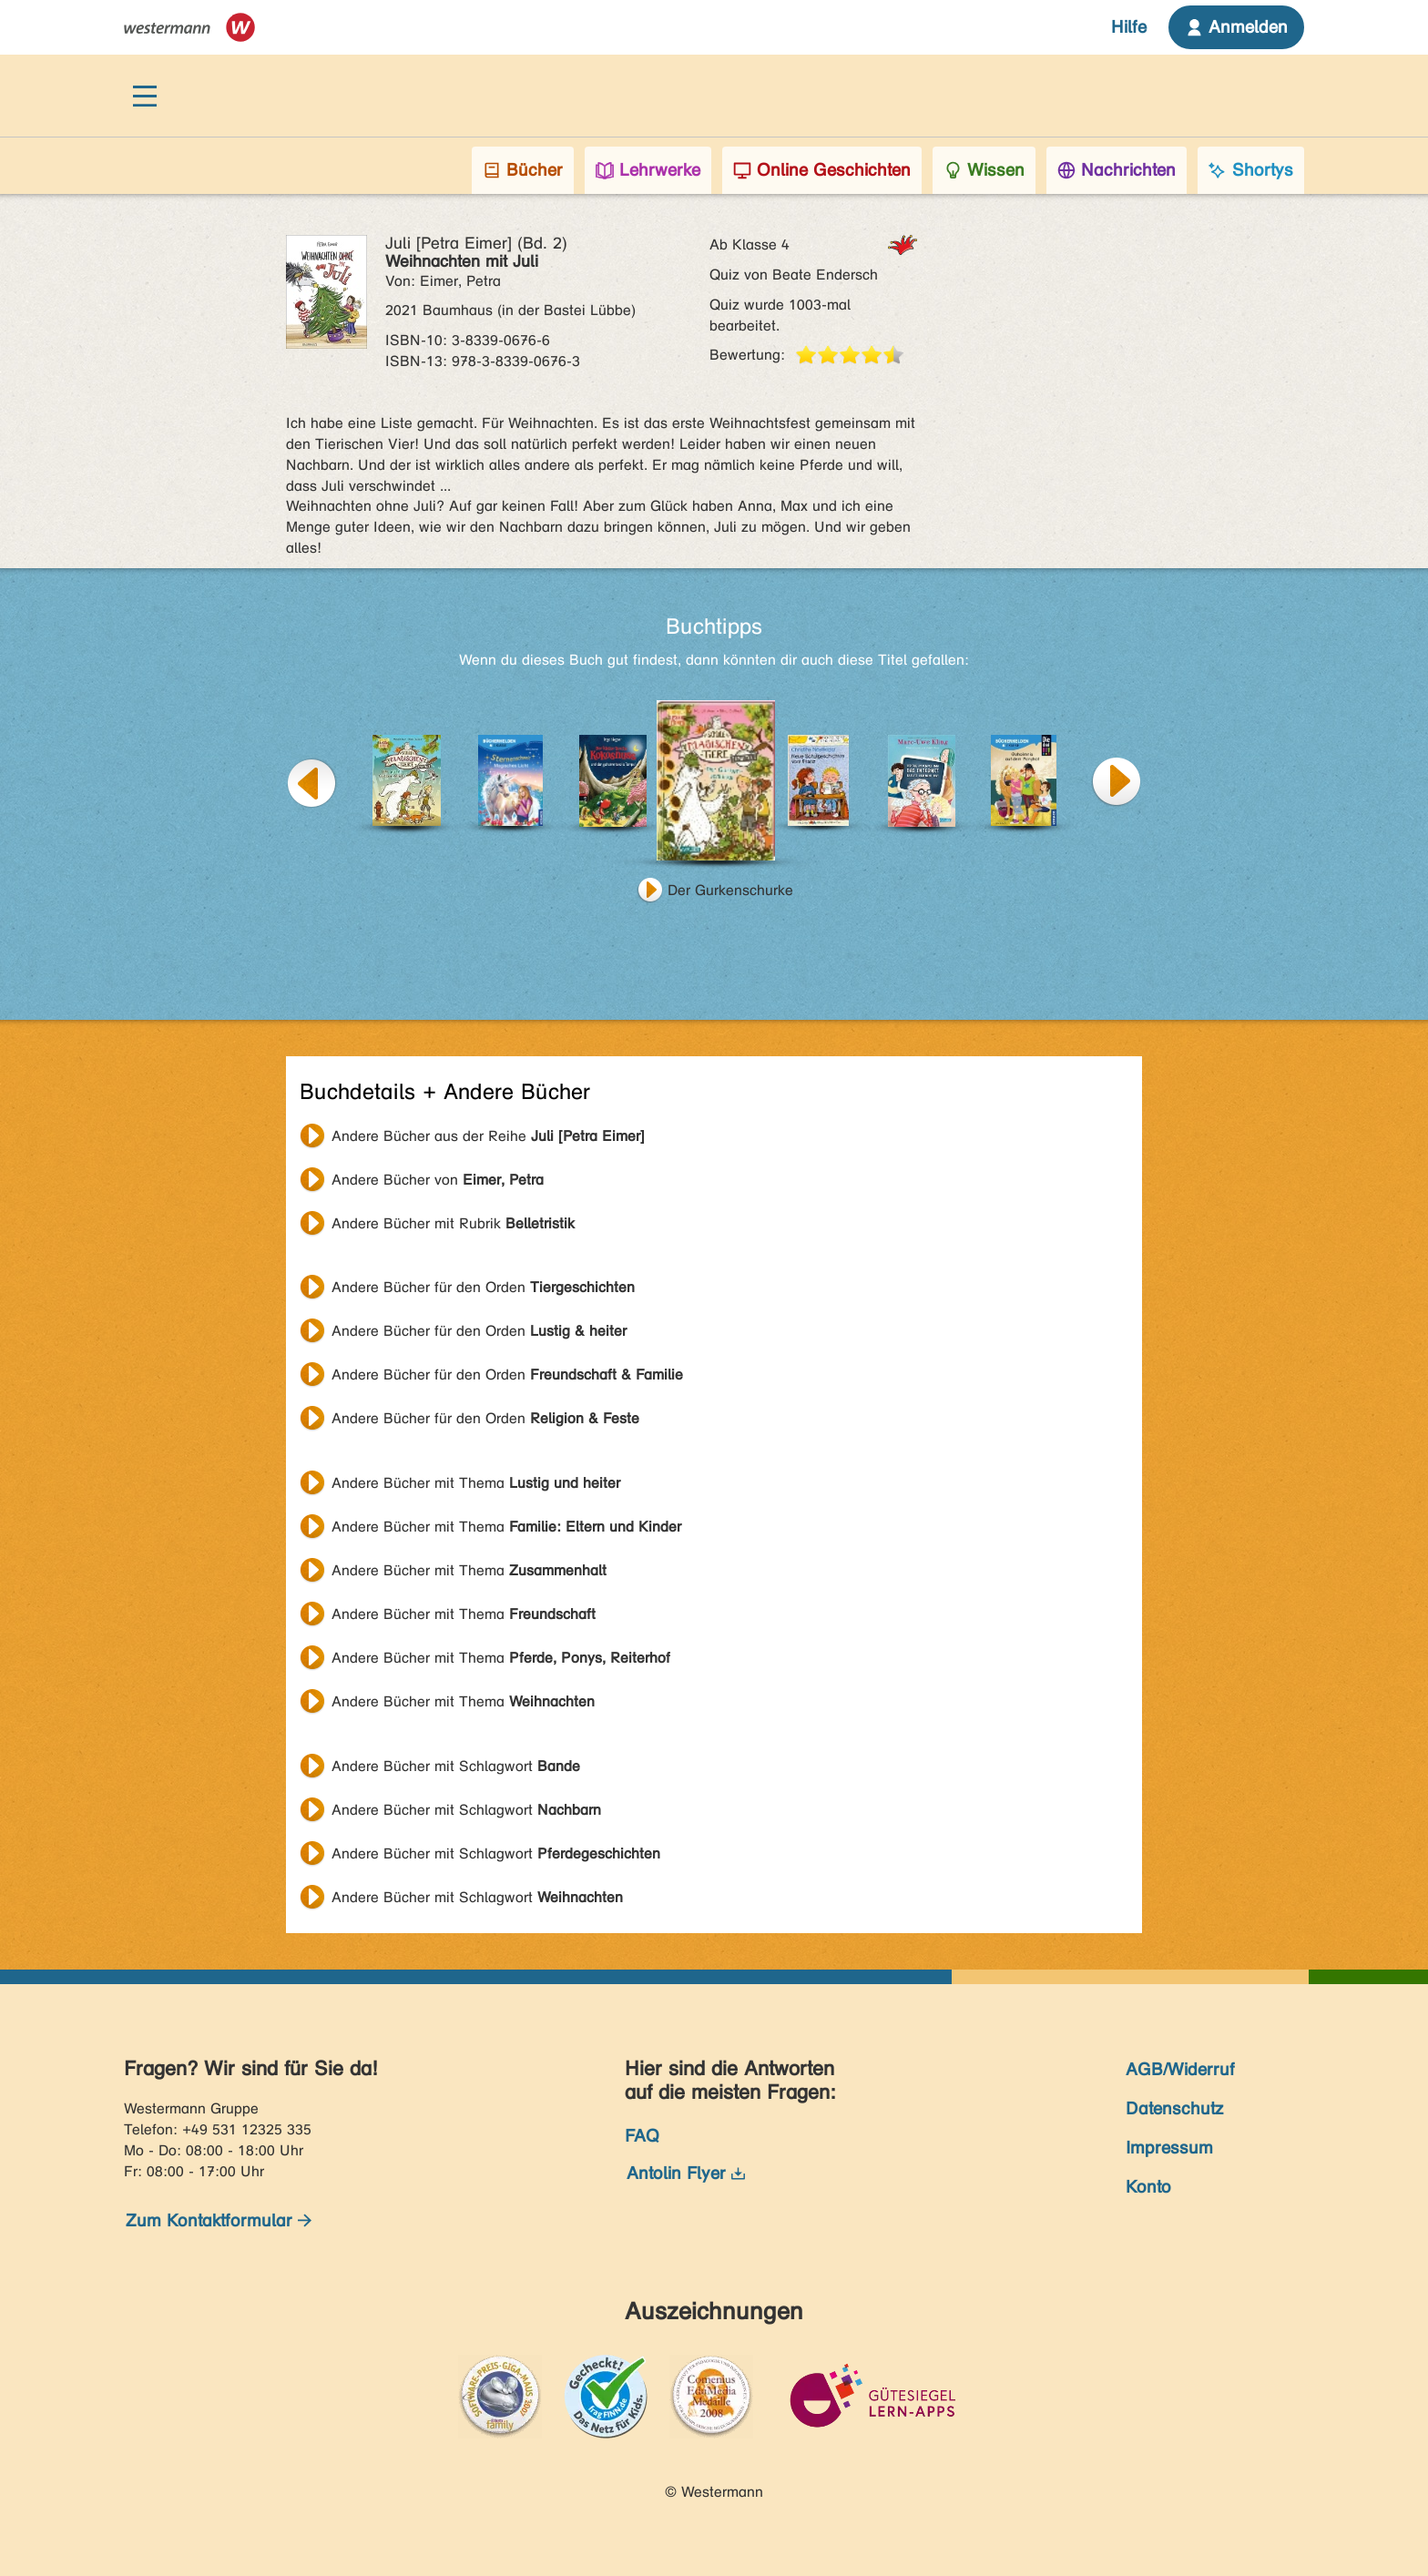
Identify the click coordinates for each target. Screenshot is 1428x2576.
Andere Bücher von (438, 1179)
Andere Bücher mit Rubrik (453, 1223)
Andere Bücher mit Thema (476, 1483)
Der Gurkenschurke (730, 890)
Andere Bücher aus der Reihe (488, 1136)
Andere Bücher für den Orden (483, 1287)
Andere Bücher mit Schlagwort (456, 1766)
